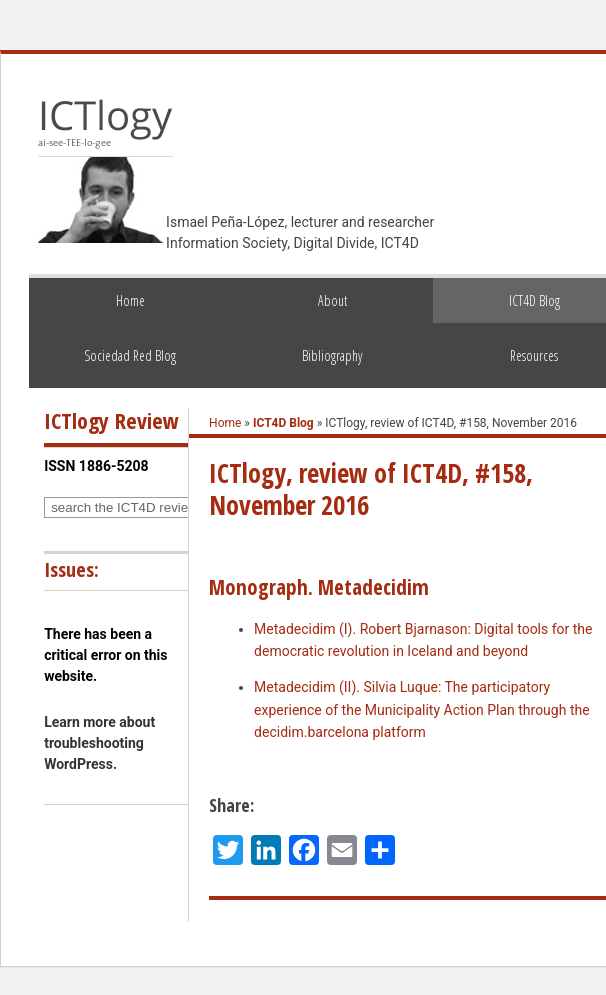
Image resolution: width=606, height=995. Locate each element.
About (332, 300)
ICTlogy (105, 123)
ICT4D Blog (283, 423)
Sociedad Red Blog (130, 355)
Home (130, 300)
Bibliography (332, 355)
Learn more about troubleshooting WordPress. (99, 743)
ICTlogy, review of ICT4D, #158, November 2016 (371, 489)
